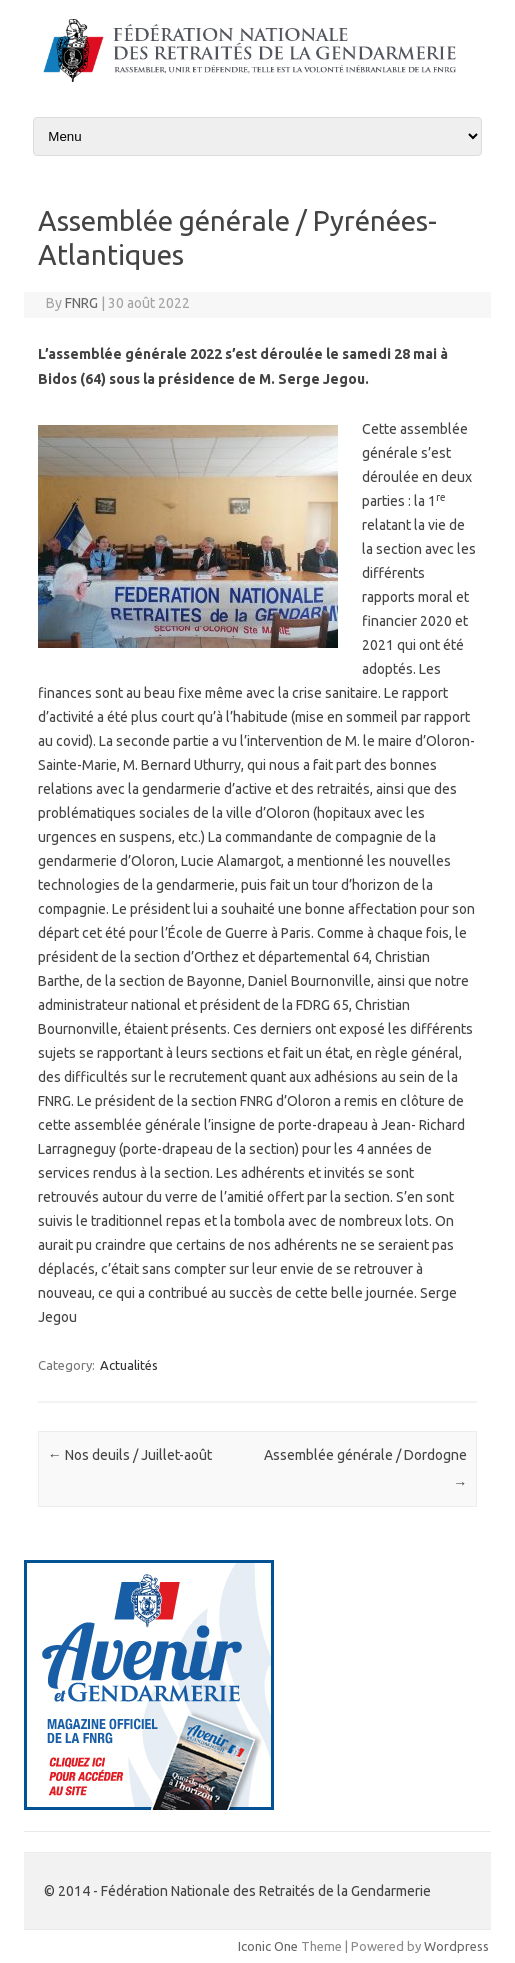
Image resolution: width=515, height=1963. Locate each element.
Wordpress (456, 1946)
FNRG (81, 303)
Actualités (129, 1365)
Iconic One (268, 1946)
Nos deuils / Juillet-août (130, 1455)
